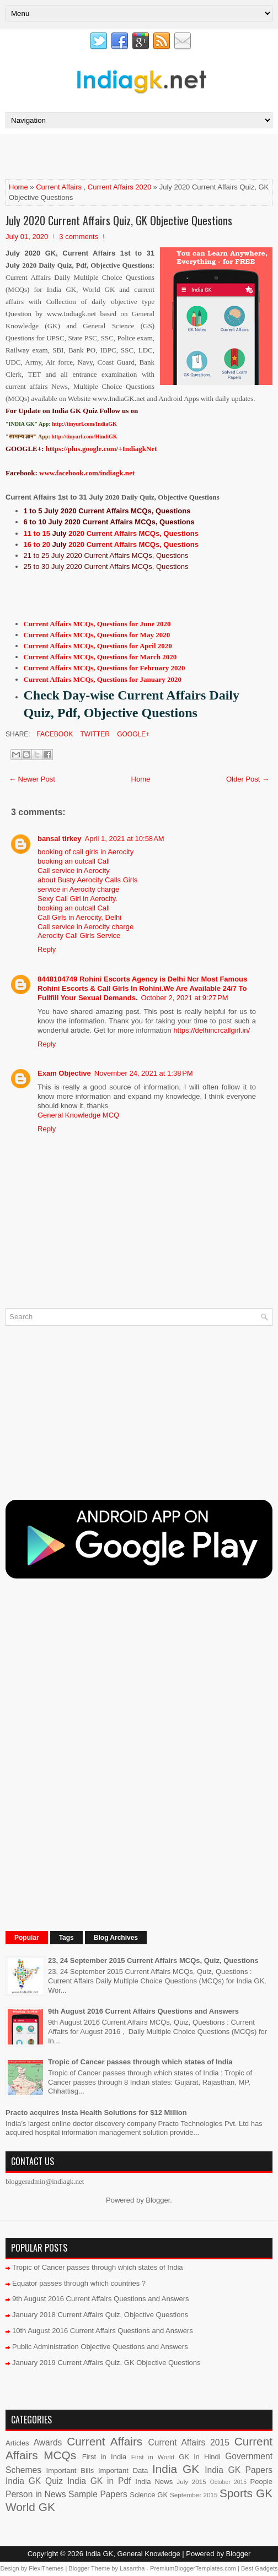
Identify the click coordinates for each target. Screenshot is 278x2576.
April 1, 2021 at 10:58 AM (124, 838)
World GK (30, 2507)
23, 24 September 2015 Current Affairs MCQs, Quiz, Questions (153, 1960)
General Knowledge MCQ (78, 1115)
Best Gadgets (259, 2568)
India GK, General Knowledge (132, 2554)
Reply (47, 949)
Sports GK (246, 2493)
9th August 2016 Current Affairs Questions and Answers (143, 2011)
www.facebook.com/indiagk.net (87, 473)
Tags (66, 1938)
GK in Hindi (199, 2457)
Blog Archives (116, 1938)
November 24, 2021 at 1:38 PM (143, 1073)
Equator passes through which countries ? (79, 2283)
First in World (152, 2456)
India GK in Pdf (99, 2481)
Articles (17, 2443)
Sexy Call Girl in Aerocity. (77, 898)
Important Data (123, 2470)
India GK (175, 2469)
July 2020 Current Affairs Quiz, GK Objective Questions (119, 220)
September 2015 (194, 2494)
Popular (26, 1938)
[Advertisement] (135, 155)
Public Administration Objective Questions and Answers (100, 2346)
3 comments (78, 236)
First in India (104, 2457)
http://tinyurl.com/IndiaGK (84, 424)
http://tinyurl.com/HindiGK (84, 436)
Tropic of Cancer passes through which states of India (140, 2062)
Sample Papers (97, 2494)
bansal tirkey (60, 838)
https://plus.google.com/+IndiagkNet (101, 448)
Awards (48, 2442)
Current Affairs (59, 187)
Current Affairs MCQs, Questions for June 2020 (97, 624)
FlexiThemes (46, 2568)
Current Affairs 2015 (188, 2442)
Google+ (132, 734)
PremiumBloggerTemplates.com (193, 2568)
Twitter (93, 734)
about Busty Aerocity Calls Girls (87, 880)
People (261, 2481)
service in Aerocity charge (78, 889)
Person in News (36, 2494)
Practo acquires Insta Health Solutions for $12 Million (96, 2112)
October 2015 (228, 2482)
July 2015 (191, 2481)
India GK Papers (238, 2470)
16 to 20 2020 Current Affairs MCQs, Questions (111, 544)
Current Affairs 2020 (119, 187)
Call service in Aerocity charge (85, 927)
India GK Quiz (34, 2481)
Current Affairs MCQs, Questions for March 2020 (100, 657)
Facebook (54, 734)
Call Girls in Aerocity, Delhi (79, 917)
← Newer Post (32, 779)
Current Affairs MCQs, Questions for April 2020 (98, 646)
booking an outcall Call (74, 861)
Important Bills (70, 2470)
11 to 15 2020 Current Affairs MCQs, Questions (111, 533)
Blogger (158, 2200)
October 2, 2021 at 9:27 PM (184, 998)
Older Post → (247, 779)
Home (18, 187)
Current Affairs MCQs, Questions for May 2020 (97, 635)
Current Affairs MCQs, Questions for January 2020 (103, 679)
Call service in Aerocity (74, 870)
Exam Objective (64, 1073)
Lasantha (132, 2568)
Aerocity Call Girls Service (79, 935)
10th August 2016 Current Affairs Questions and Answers (102, 2330)
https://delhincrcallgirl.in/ (211, 1030)
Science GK (149, 2495)
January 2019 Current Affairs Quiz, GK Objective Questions (106, 2362)
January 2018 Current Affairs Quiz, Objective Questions (100, 2315)
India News (154, 2481)
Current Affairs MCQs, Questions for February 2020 (104, 668)
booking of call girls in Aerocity (85, 852)
